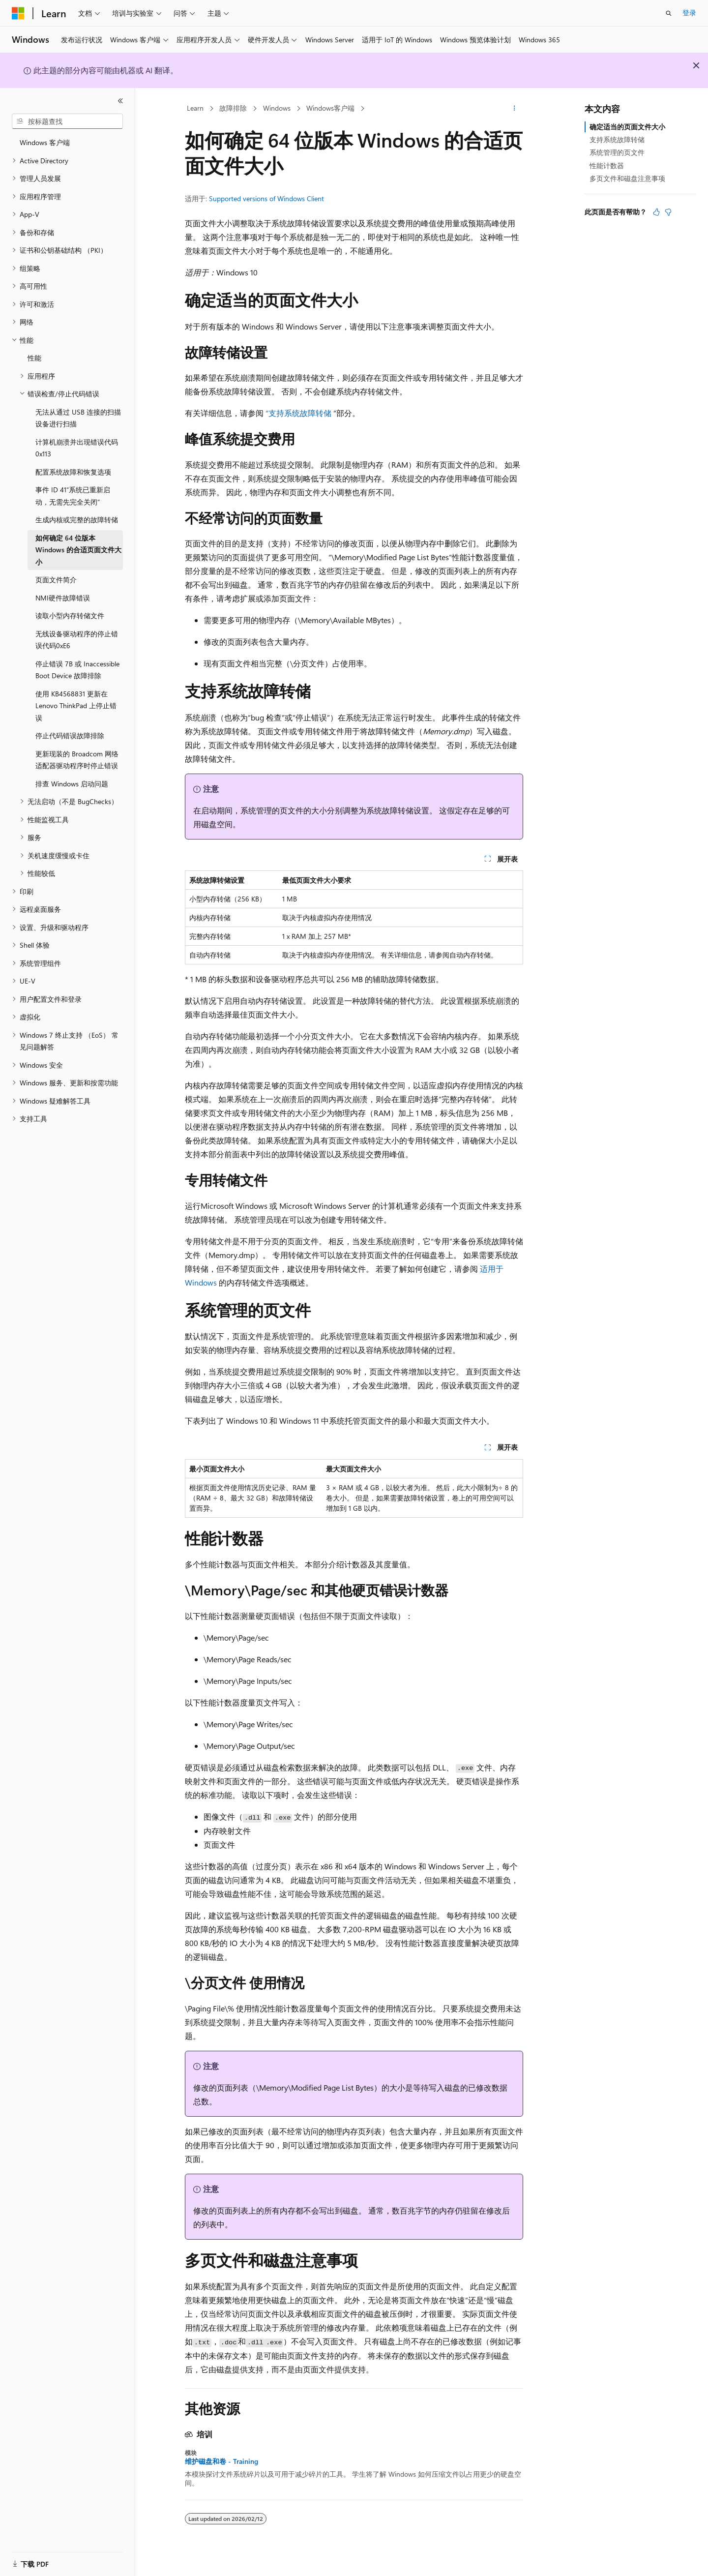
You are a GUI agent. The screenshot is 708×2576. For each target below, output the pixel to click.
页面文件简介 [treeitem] (56, 579)
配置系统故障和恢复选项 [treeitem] (73, 472)
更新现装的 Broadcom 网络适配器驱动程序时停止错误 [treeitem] (76, 760)
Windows (277, 108)
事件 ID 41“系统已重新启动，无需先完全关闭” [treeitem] (72, 496)
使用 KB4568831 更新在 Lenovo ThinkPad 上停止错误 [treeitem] (76, 705)
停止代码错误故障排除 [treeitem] (69, 735)
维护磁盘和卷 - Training (221, 2461)
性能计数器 (607, 165)
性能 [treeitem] (34, 357)
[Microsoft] (18, 13)
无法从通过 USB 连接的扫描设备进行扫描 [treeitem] (78, 418)
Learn (195, 108)
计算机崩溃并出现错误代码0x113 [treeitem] (76, 448)
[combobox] (67, 121)
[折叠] (120, 101)
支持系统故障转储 (617, 139)
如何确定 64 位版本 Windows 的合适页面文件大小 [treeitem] (78, 550)
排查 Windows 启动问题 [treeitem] (71, 783)
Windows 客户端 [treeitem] (45, 142)
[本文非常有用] (656, 212)
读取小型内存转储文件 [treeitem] (69, 615)
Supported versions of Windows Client (266, 198)
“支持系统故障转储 (298, 413)
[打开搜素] (668, 13)
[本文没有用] (668, 212)
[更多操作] (514, 109)
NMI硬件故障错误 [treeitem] (62, 597)
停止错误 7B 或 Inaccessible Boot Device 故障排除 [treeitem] (77, 670)
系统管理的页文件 (617, 152)
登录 (689, 12)
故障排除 (233, 108)
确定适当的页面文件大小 (627, 126)
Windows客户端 (330, 108)
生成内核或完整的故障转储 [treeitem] (76, 519)
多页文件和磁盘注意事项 (627, 178)
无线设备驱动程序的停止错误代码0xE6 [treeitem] (76, 640)
